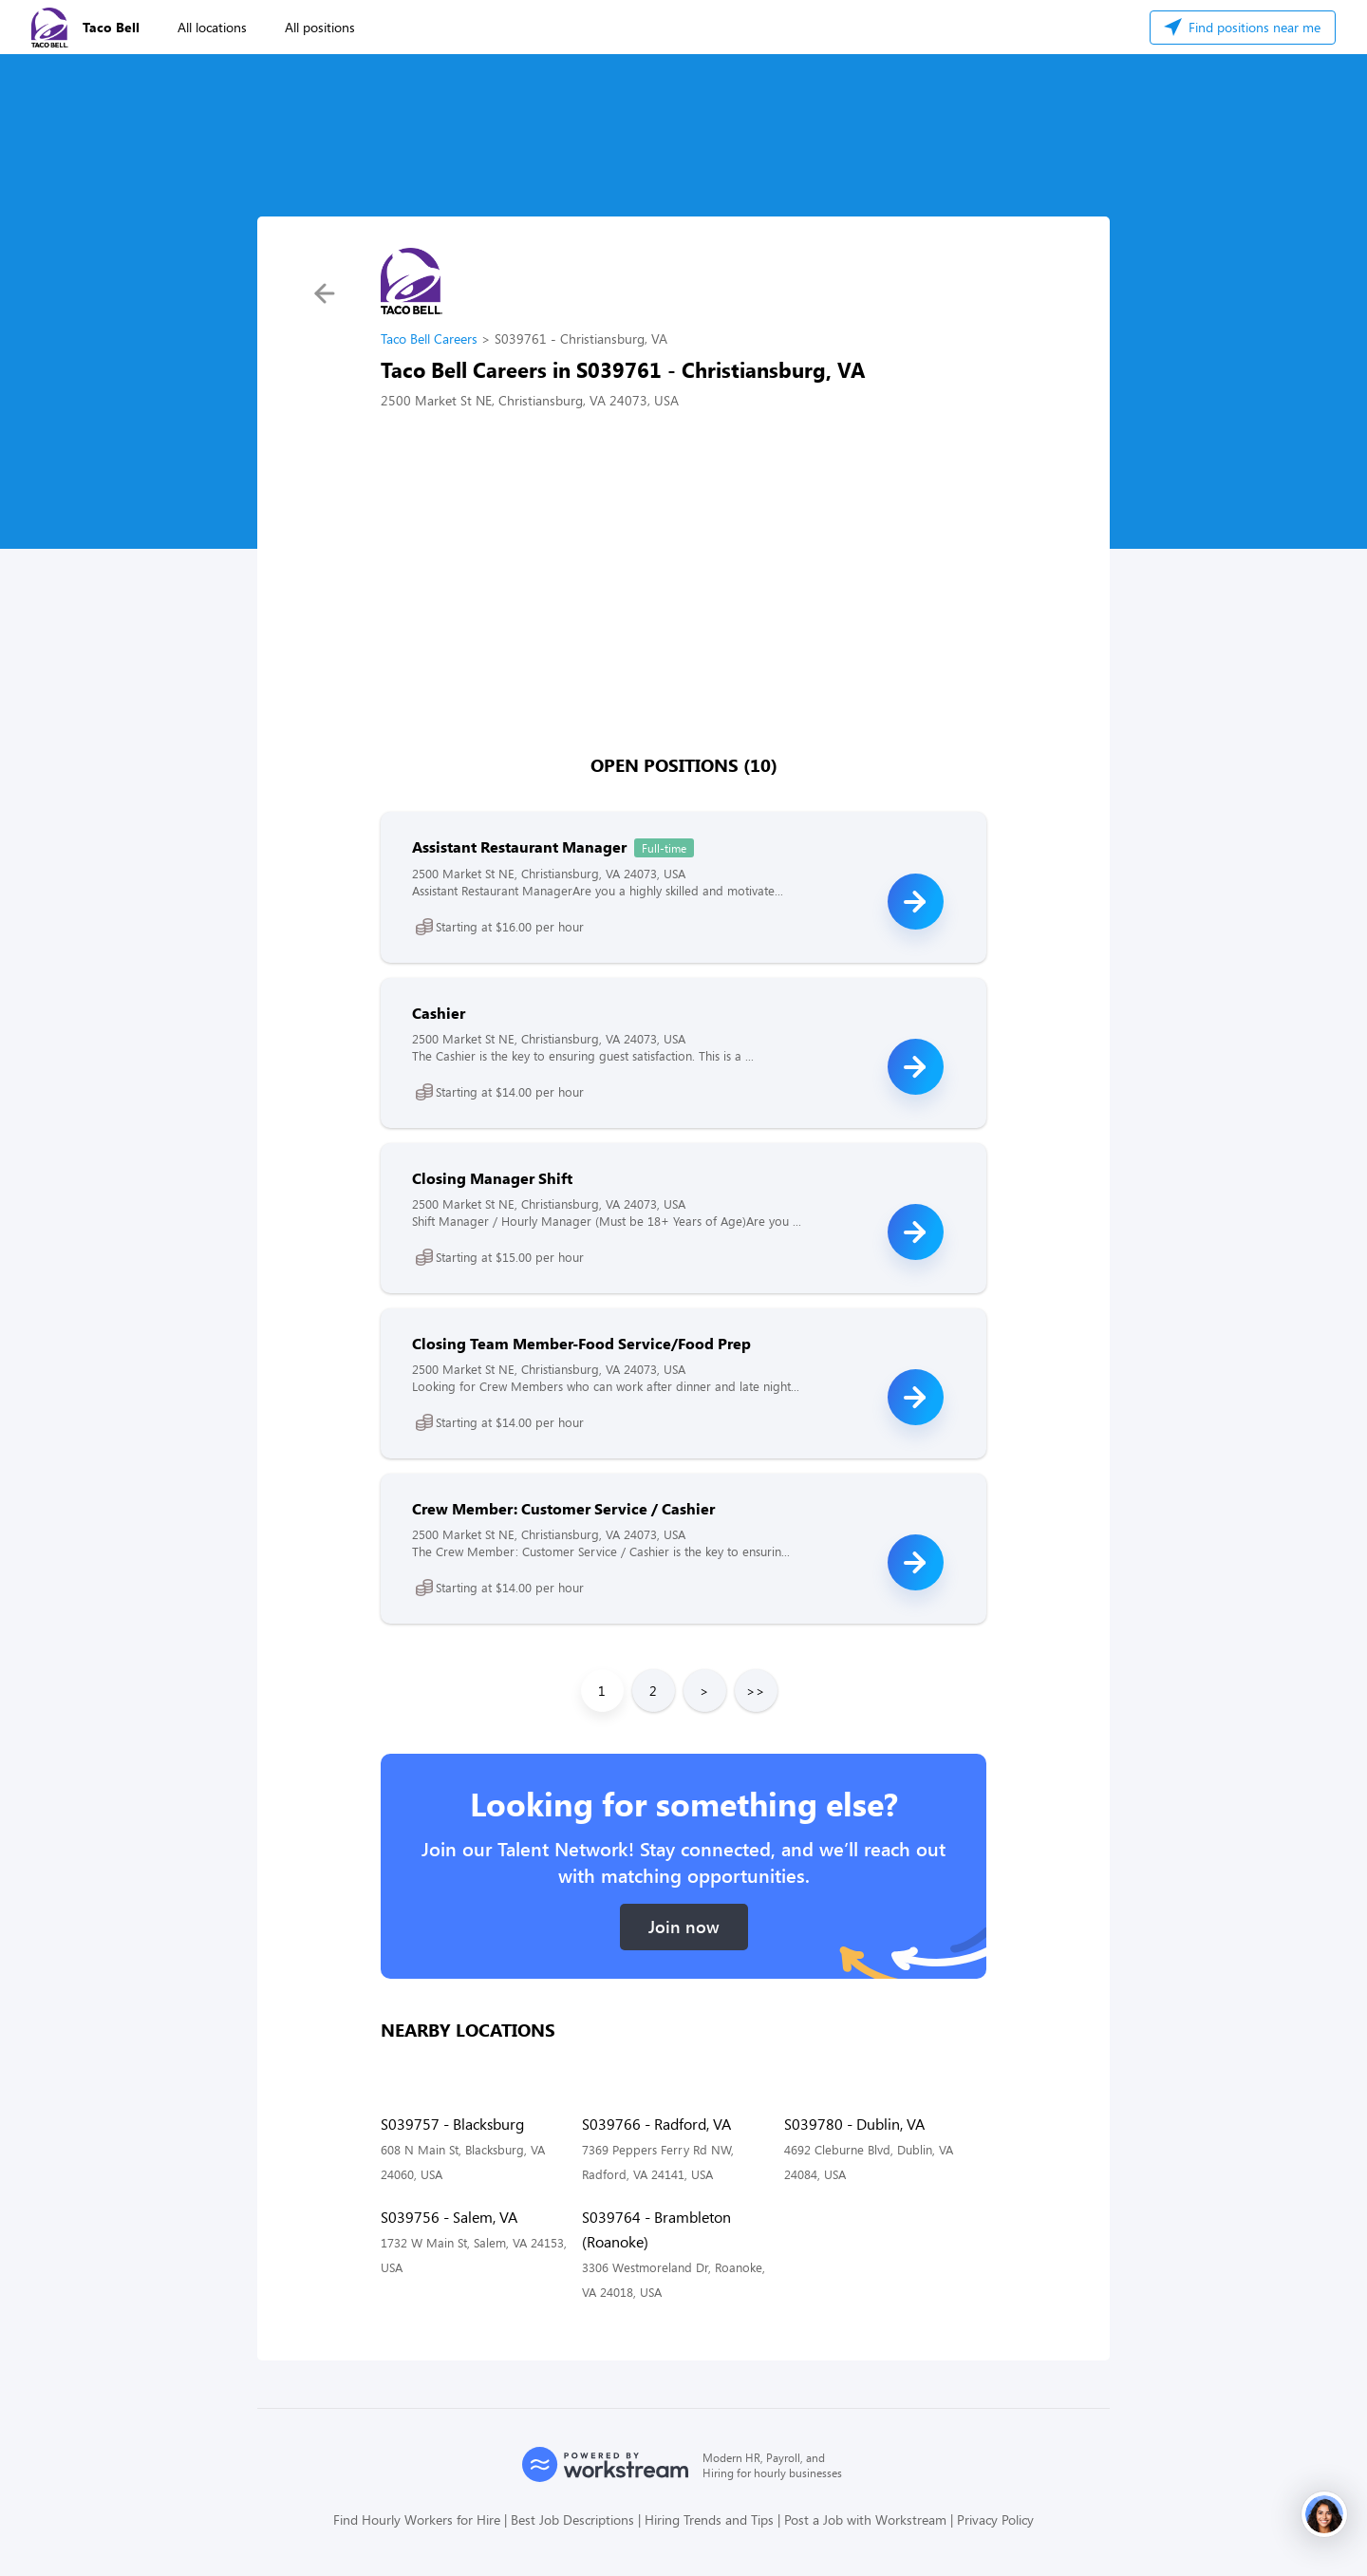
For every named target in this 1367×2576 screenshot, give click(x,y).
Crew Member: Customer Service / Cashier (563, 1508)
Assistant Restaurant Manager (519, 846)
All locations (212, 27)
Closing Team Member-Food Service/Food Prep (581, 1343)
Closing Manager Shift (492, 1178)
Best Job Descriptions (572, 2519)
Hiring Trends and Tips (709, 2519)
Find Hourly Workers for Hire (416, 2519)
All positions (320, 27)
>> (755, 1691)
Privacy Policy (995, 2519)
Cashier (438, 1013)
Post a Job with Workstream (865, 2519)
